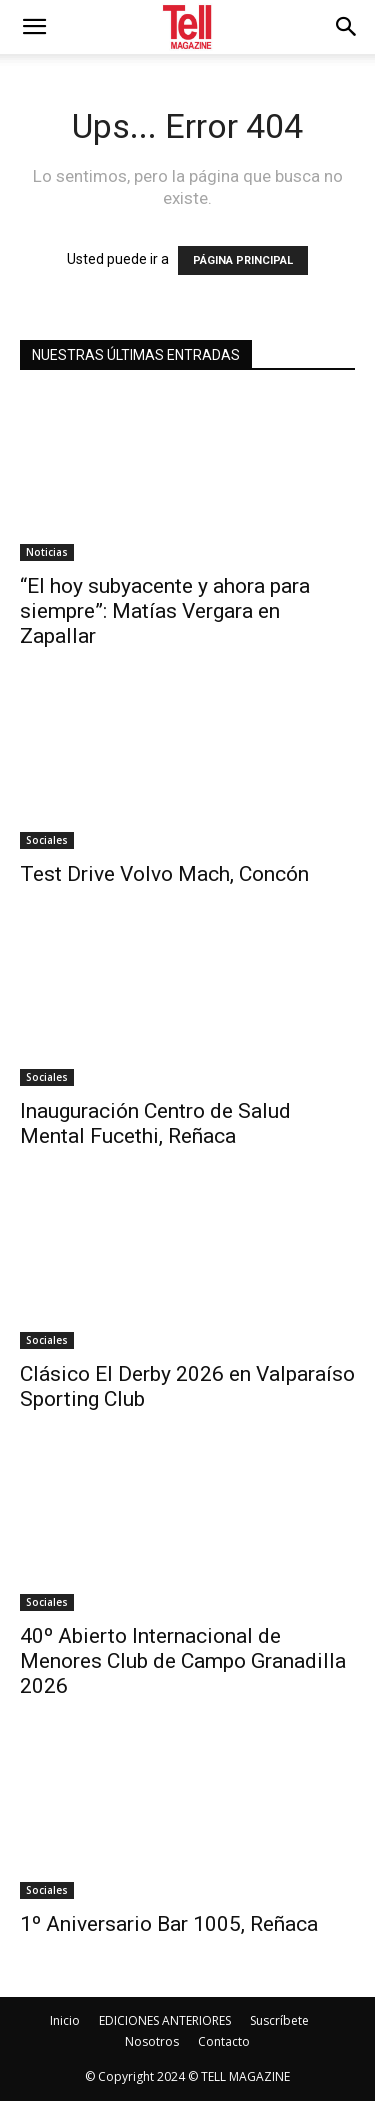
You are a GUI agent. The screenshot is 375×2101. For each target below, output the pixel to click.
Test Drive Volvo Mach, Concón (164, 874)
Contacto (224, 2041)
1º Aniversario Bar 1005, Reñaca (169, 1924)
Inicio (65, 2020)
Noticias (47, 552)
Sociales (47, 840)
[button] (347, 27)
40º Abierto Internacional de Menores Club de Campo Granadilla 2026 (183, 1661)
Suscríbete (279, 2020)
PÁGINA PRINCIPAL (243, 260)
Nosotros (152, 2041)
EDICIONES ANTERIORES (165, 2020)
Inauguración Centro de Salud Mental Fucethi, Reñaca (155, 1123)
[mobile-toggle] (34, 27)
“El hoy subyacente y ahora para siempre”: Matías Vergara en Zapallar (165, 611)
